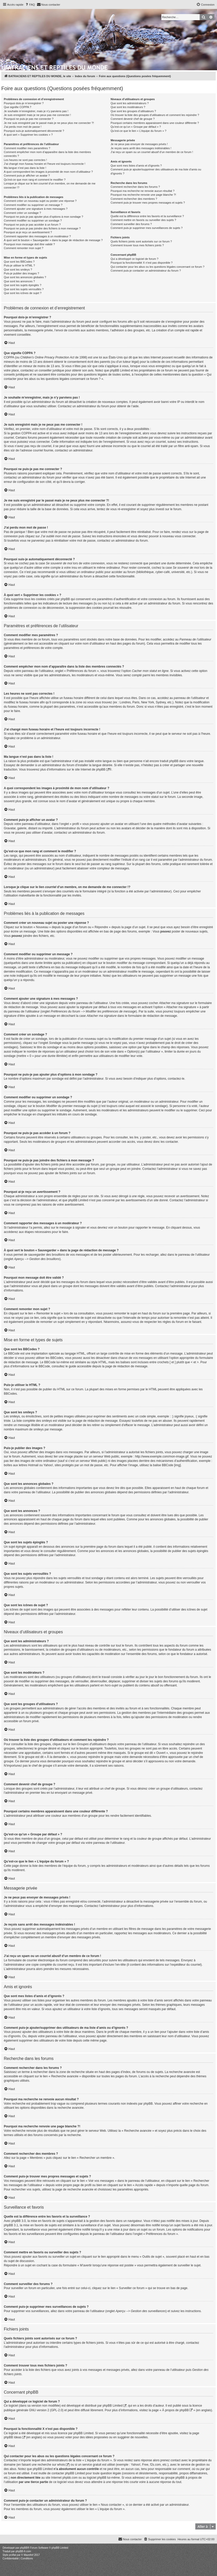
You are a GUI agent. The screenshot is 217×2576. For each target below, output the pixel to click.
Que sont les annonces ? (19, 281)
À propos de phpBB (175, 2410)
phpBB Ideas (12, 2437)
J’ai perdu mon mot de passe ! (22, 126)
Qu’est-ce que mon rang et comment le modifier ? (35, 179)
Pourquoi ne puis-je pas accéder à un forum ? (32, 224)
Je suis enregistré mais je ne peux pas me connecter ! (37, 114)
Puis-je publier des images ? (21, 273)
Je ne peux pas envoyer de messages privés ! (139, 144)
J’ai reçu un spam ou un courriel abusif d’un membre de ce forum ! (152, 152)
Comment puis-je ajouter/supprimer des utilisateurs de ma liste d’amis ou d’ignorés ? (156, 171)
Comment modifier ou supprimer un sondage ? (33, 220)
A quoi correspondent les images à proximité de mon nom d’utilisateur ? (48, 171)
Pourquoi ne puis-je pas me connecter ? (28, 118)
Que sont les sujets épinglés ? (22, 285)
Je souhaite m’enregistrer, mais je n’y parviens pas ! (36, 111)
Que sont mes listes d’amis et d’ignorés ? (136, 165)
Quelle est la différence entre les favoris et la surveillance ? (147, 216)
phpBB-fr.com (23, 2551)
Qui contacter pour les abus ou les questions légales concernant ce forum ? (157, 266)
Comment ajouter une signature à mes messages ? (35, 208)
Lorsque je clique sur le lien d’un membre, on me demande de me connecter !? (49, 185)
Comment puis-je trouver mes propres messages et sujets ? (148, 202)
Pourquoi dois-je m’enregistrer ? (24, 103)
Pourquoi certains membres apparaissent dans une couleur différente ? (155, 122)
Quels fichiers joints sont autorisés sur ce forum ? (141, 241)
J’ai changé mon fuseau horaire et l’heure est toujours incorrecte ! (44, 163)
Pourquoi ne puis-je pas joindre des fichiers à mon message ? (42, 228)
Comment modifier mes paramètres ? (27, 148)
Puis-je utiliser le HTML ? (19, 265)
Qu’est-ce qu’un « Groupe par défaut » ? (136, 126)
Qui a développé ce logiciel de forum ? (134, 258)
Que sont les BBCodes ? (19, 261)
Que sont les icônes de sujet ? (22, 293)
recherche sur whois (51, 2464)
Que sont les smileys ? (18, 269)
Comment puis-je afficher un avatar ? (27, 175)
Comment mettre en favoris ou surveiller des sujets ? (143, 220)
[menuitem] (30, 5)
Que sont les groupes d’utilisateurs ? (133, 111)
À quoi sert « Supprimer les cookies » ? (28, 134)
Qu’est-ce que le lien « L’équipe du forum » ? (138, 130)
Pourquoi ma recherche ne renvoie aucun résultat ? (142, 190)
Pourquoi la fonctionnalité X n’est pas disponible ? (142, 262)
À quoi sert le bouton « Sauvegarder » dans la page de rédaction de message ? (53, 240)
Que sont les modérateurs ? (128, 107)
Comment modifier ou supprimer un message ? (33, 204)
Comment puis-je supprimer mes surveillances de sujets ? (147, 227)
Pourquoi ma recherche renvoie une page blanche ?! (143, 194)
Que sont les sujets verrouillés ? (24, 289)
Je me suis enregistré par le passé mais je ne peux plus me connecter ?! (49, 122)
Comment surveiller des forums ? (131, 224)
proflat (12, 2555)
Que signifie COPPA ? (17, 107)
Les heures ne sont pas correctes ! (25, 159)
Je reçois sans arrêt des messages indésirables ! (141, 148)
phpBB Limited (113, 2405)
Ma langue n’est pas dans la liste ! (25, 167)
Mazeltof (28, 2555)
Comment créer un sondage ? (22, 212)
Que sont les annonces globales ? (25, 277)
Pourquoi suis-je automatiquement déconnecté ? (34, 130)
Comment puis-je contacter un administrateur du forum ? (146, 270)
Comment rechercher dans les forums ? (135, 186)
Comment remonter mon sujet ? (23, 248)
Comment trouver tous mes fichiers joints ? (137, 245)
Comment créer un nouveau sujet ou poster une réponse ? (40, 200)
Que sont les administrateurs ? (130, 103)
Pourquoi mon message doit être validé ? (29, 244)
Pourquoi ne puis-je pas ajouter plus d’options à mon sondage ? (43, 216)
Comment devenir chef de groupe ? (132, 118)
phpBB (100, 769)
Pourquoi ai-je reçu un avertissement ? (28, 232)
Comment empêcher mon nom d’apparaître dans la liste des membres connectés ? (47, 153)
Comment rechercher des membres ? (134, 198)
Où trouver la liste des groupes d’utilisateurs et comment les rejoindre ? (155, 114)
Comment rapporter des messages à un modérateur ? (37, 236)
